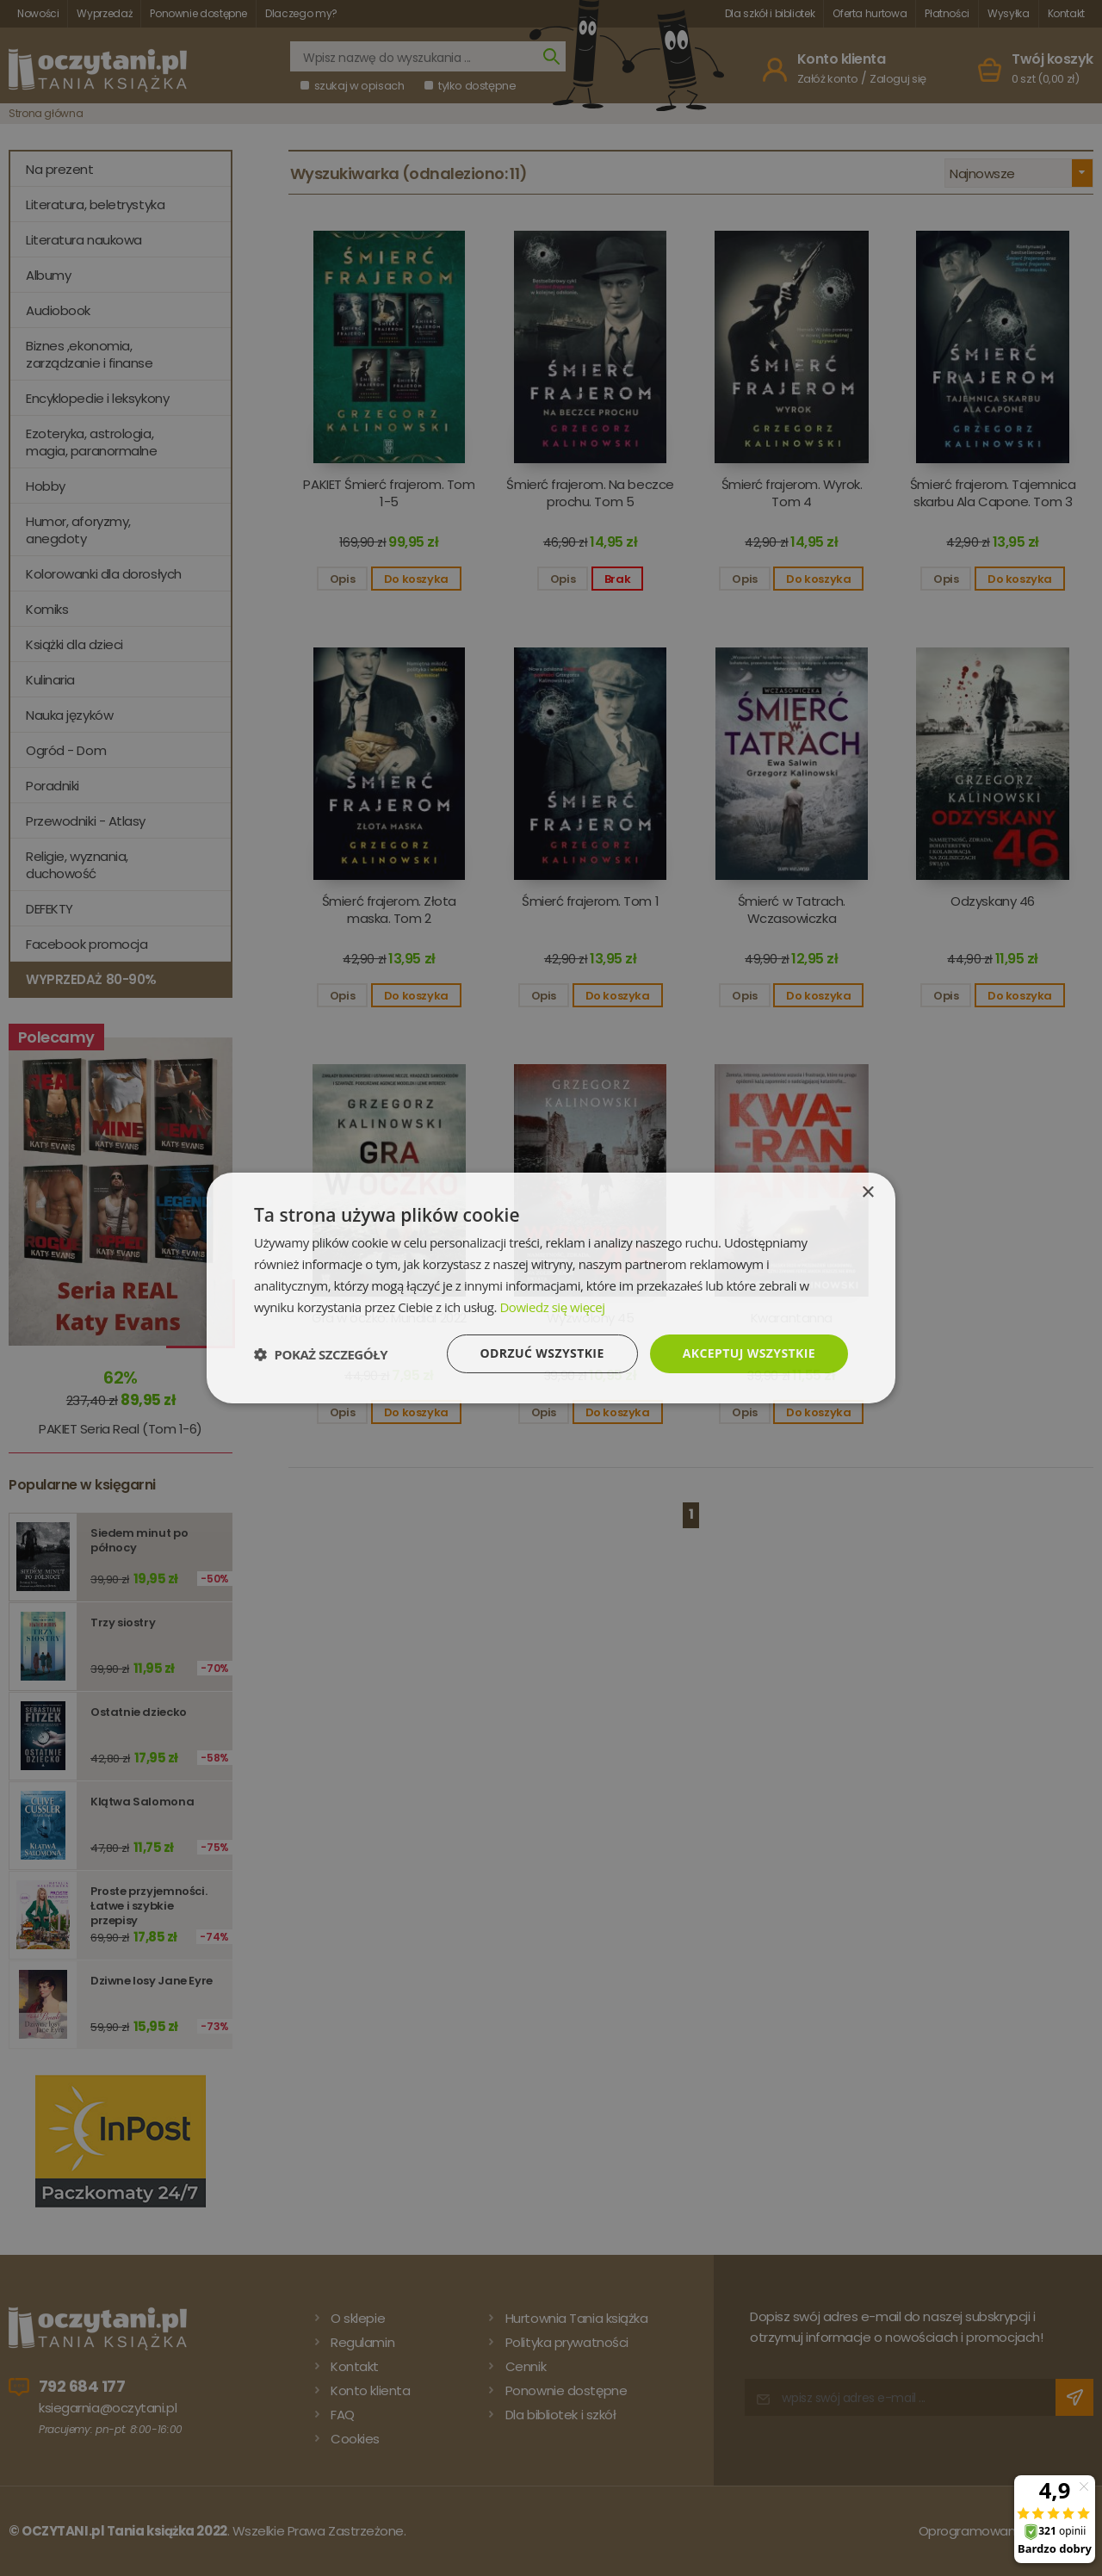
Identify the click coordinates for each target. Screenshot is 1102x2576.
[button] (320, 1354)
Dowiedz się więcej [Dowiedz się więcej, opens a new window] (551, 1307)
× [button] (867, 1192)
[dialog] (551, 1288)
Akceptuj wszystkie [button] (749, 1353)
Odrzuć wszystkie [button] (542, 1353)
